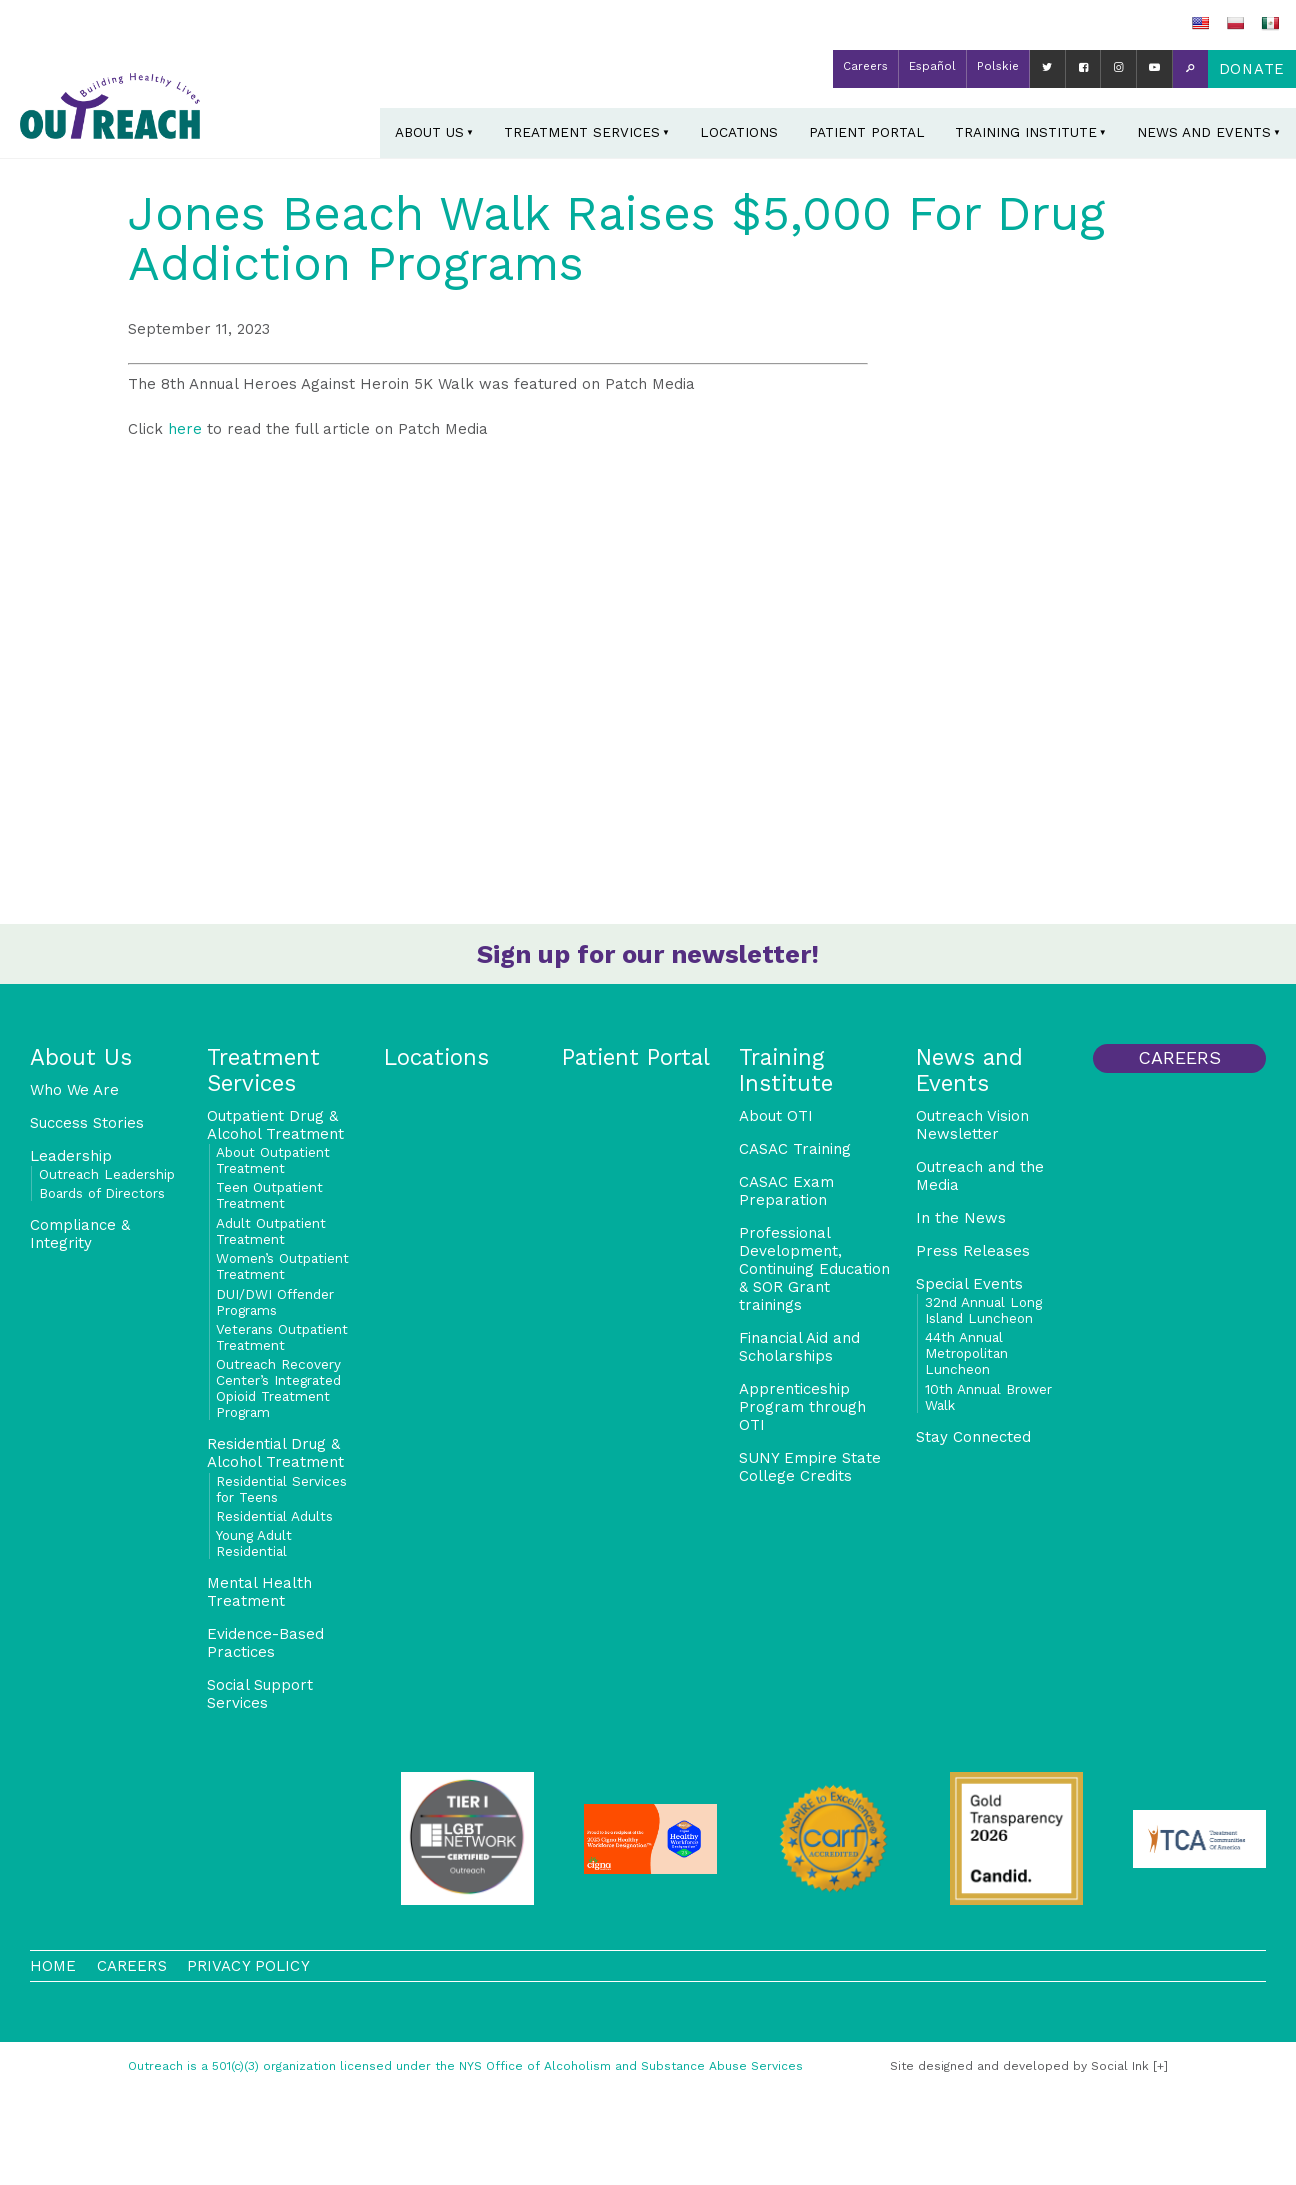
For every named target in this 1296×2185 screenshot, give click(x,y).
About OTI (776, 1116)
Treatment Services (582, 132)
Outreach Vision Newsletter (972, 1125)
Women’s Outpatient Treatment (282, 1266)
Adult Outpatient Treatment (271, 1231)
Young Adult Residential (254, 1543)
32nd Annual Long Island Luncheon (983, 1310)
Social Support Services (260, 1694)
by (1019, 2066)
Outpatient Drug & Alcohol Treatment (275, 1125)
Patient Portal (867, 132)
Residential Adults (274, 1516)
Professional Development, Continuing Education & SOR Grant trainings (814, 1269)
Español (932, 66)
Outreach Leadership (107, 1174)
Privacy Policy (248, 1966)
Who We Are (74, 1090)
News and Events (1204, 132)
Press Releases (973, 1251)
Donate (1252, 69)
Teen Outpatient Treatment (269, 1195)
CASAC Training (795, 1149)
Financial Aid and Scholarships (799, 1347)
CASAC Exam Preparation (786, 1191)
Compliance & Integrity (80, 1234)
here (185, 429)
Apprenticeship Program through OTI (802, 1407)
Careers (865, 66)
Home (53, 1966)
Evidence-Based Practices (265, 1643)
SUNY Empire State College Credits (810, 1467)
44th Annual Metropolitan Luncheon (966, 1353)
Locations (739, 132)
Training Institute (1026, 132)
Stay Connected (973, 1437)
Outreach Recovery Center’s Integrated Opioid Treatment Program (278, 1388)
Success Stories (87, 1123)
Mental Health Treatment (259, 1592)
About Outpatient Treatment (273, 1160)
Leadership (71, 1156)
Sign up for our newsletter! (648, 954)
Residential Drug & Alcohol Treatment (275, 1453)
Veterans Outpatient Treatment (282, 1337)
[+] (1160, 2066)
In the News (961, 1218)
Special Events (969, 1284)
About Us (429, 132)
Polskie (998, 66)
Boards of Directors (102, 1193)
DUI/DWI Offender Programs (275, 1302)
